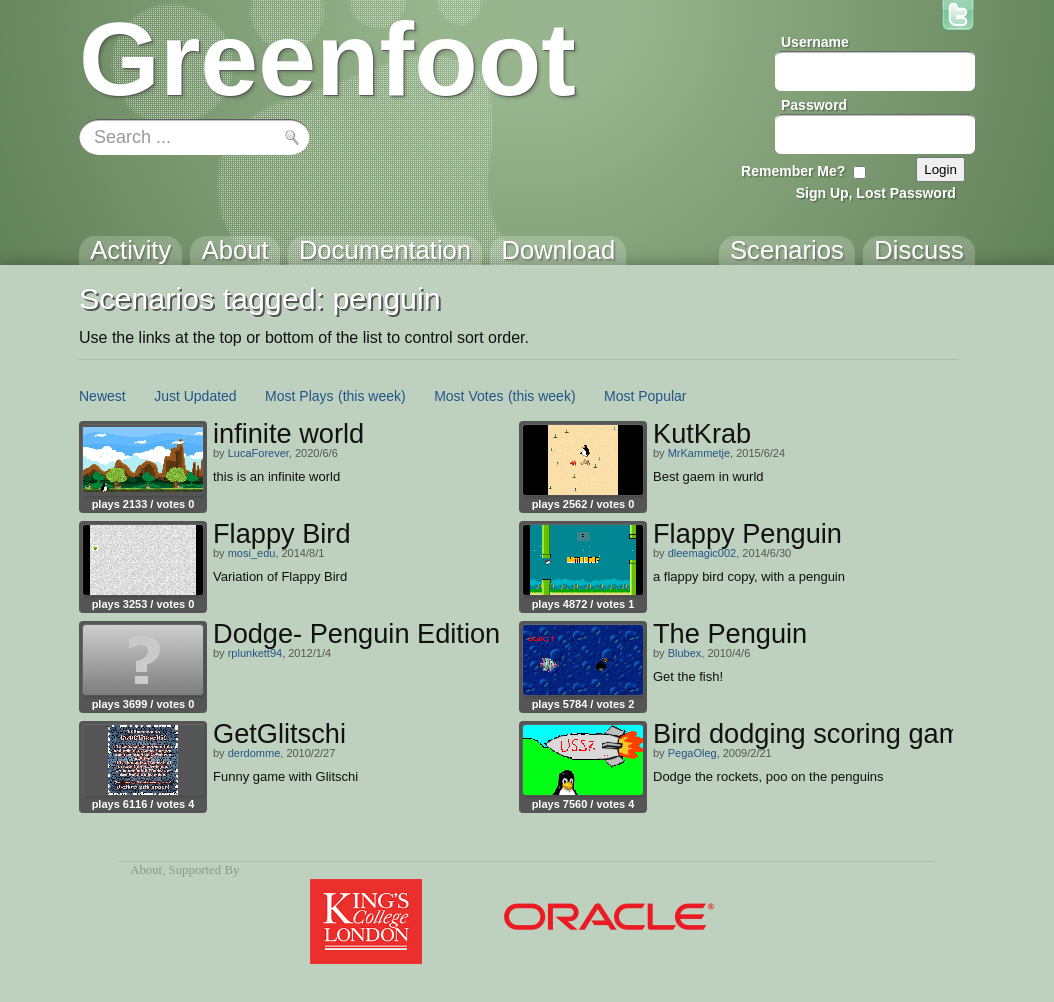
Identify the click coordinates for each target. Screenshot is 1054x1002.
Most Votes (468, 396)
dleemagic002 (702, 553)
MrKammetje (699, 453)
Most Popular (645, 396)
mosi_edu (252, 553)
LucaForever (258, 453)
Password (814, 105)
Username (815, 42)
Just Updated (195, 396)
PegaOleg (692, 753)
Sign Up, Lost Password (876, 193)
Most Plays (299, 396)
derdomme (254, 753)
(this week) (372, 396)
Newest (102, 396)
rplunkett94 (255, 653)
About (146, 870)
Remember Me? (793, 171)
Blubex (685, 653)
